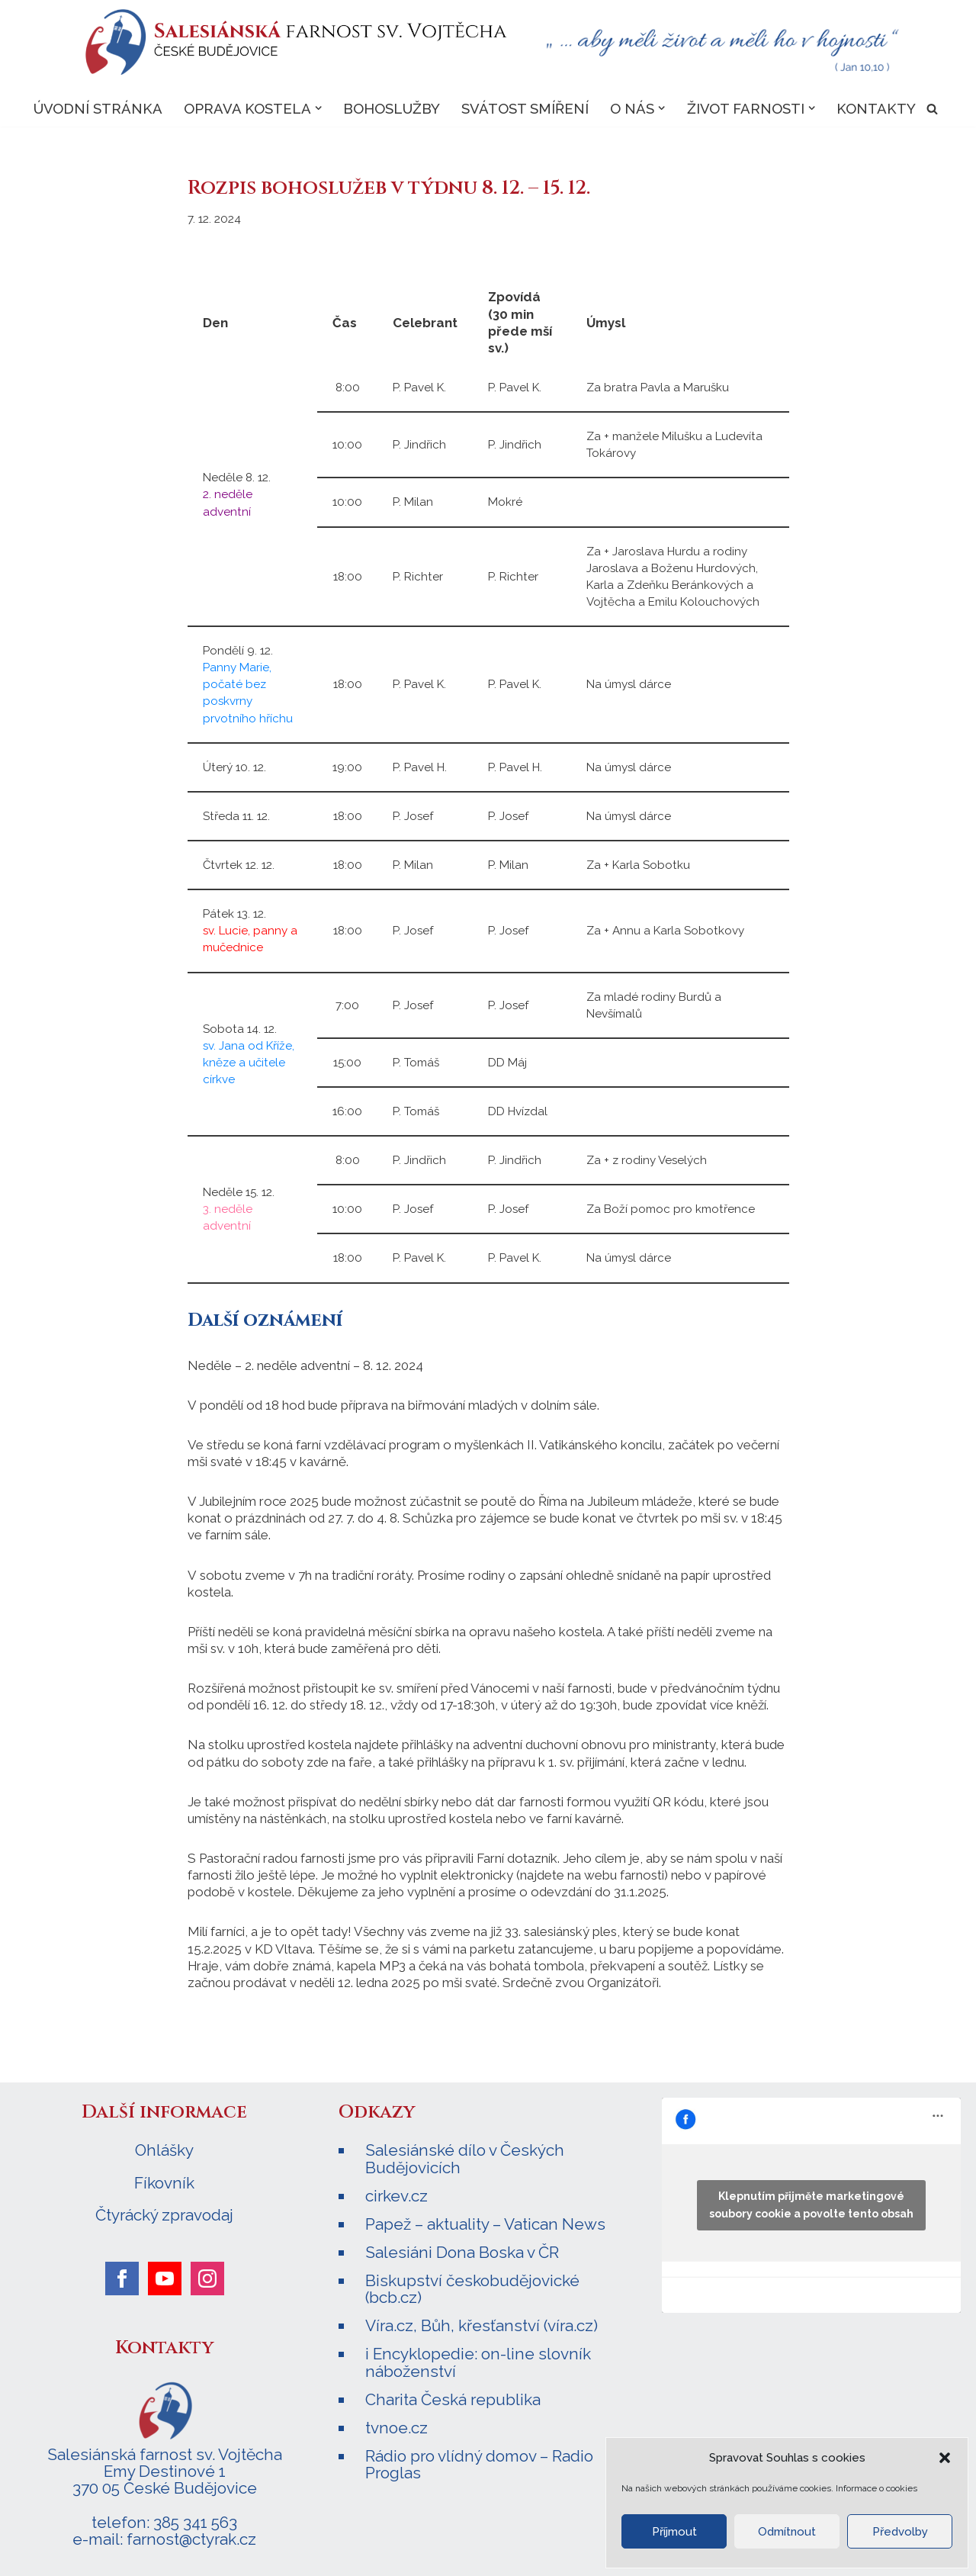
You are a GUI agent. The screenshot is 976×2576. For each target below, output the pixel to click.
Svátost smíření (525, 108)
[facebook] (122, 2276)
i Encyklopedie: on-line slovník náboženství (478, 2360)
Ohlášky (164, 2148)
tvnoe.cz (396, 2425)
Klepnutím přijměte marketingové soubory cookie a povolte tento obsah (811, 2203)
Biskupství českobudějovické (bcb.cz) (472, 2287)
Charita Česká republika (453, 2397)
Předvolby (900, 2532)
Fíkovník (164, 2180)
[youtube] (164, 2276)
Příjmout (674, 2532)
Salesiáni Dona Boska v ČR (462, 2249)
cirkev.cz (396, 2193)
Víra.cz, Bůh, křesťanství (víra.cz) (481, 2323)
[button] (944, 2457)
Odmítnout (787, 2532)
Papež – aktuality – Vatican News (485, 2221)
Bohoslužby (391, 108)
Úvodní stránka (97, 108)
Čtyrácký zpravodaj (164, 2213)
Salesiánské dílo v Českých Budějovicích (464, 2157)
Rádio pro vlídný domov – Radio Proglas (479, 2462)
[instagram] (207, 2276)
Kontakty (877, 108)
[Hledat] (933, 108)
